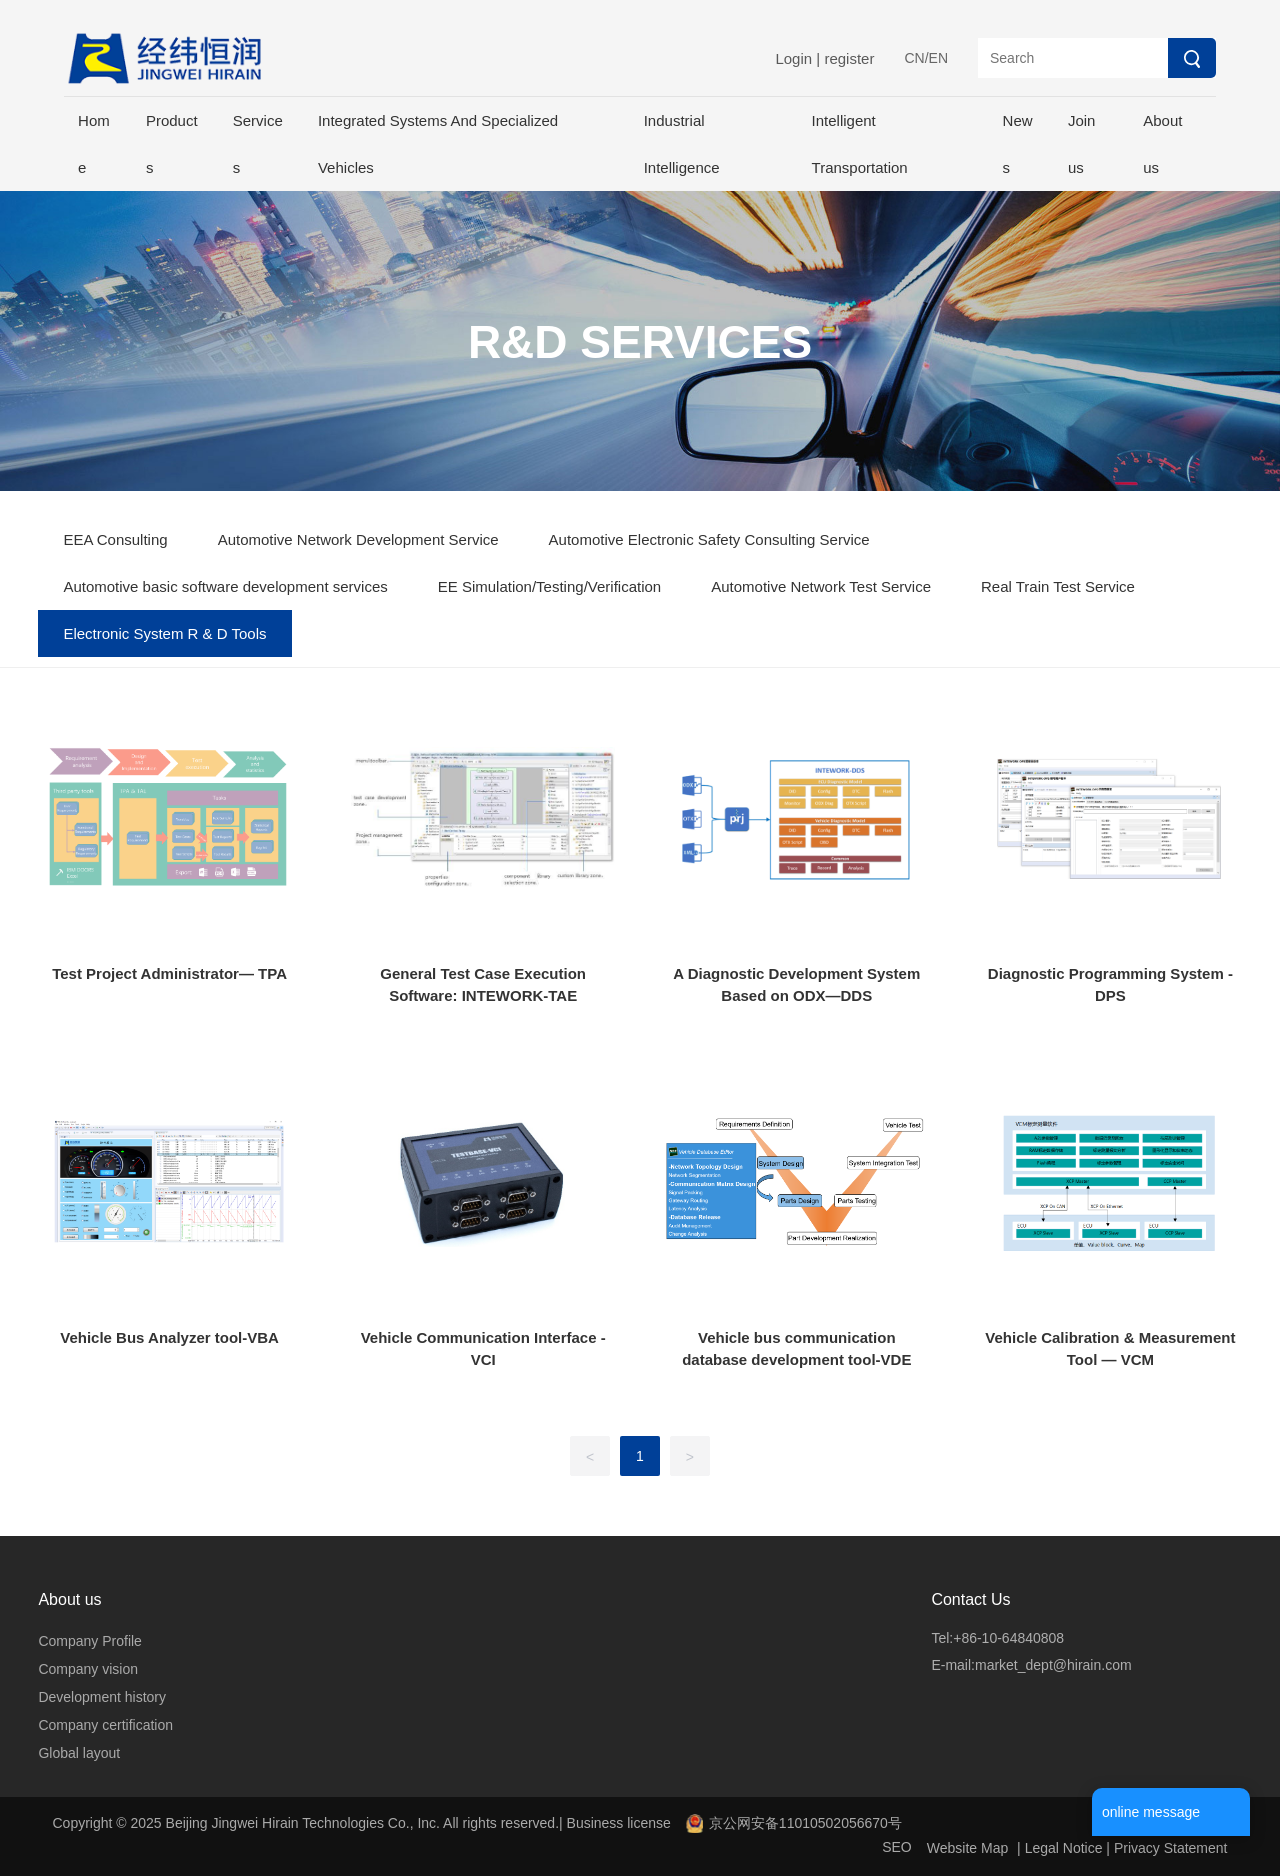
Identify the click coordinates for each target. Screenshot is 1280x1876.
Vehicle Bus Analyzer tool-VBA (169, 1337)
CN (914, 58)
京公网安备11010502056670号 (805, 1823)
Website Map (967, 1848)
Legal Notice (1064, 1848)
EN (938, 58)
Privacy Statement (1171, 1848)
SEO (897, 1847)
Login (795, 58)
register (849, 58)
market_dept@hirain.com (1053, 1665)
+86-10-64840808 (1008, 1638)
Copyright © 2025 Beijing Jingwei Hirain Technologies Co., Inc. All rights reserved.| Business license (362, 1823)
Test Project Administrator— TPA (169, 973)
